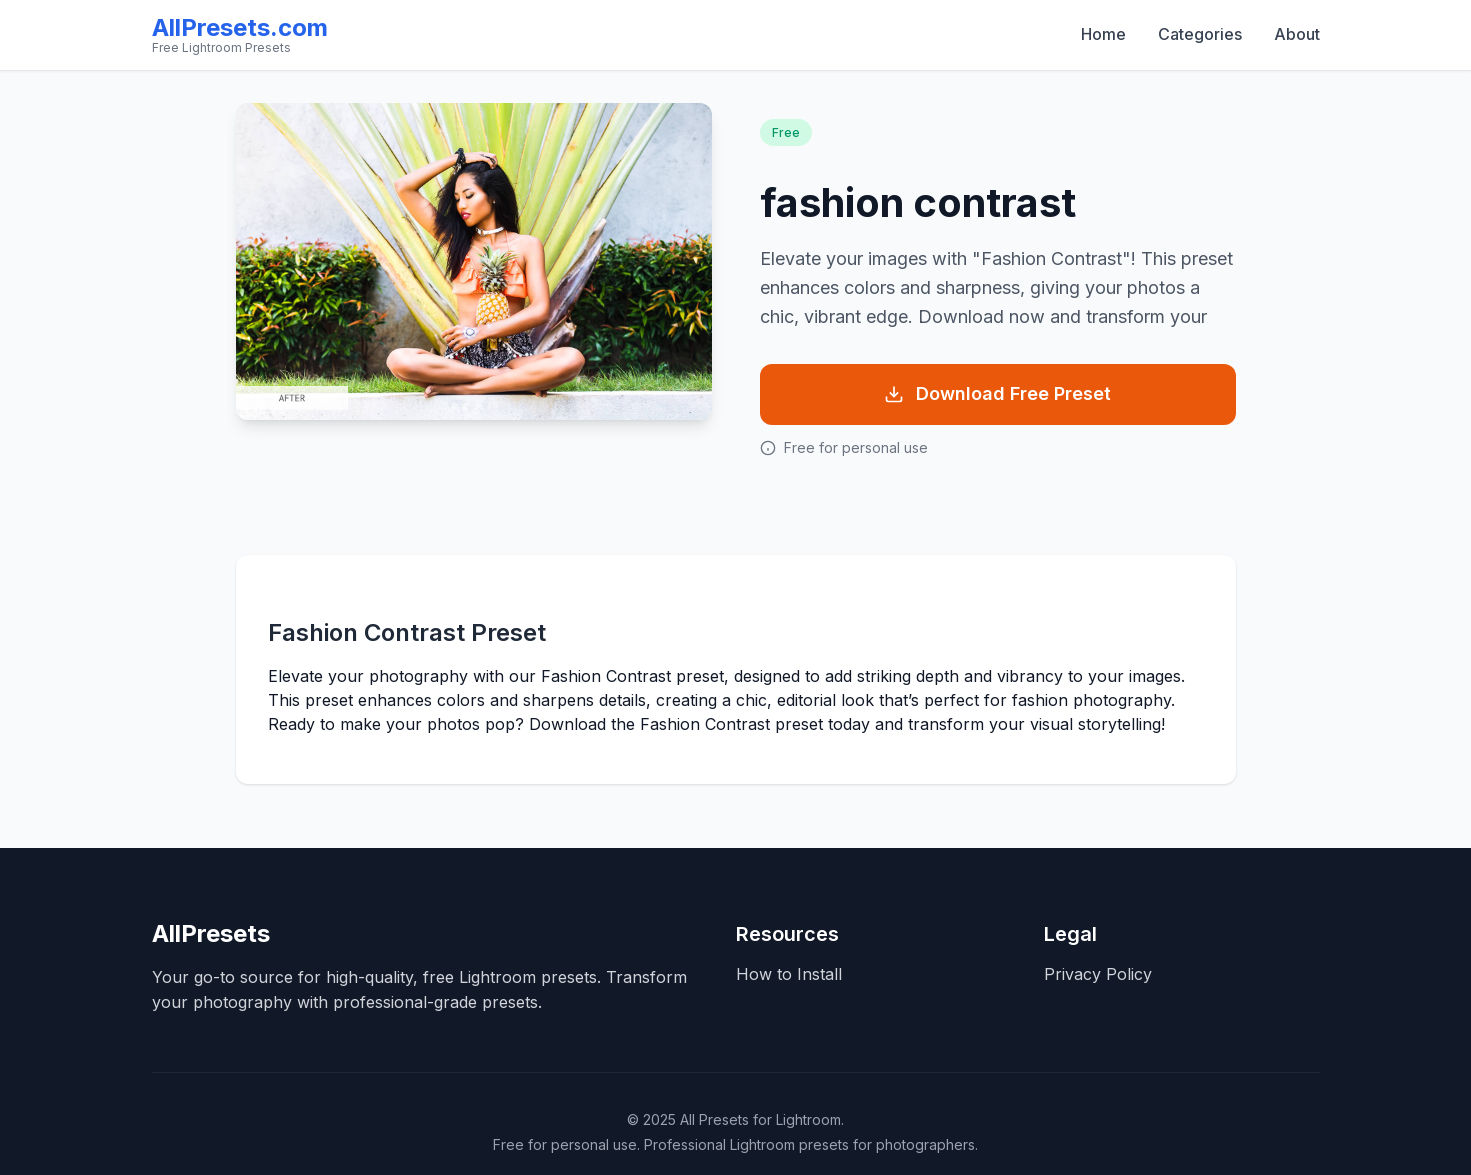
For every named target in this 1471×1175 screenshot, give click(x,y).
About (1297, 34)
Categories (1200, 34)
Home (1103, 34)
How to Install (789, 974)
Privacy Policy (1098, 974)
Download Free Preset (997, 393)
